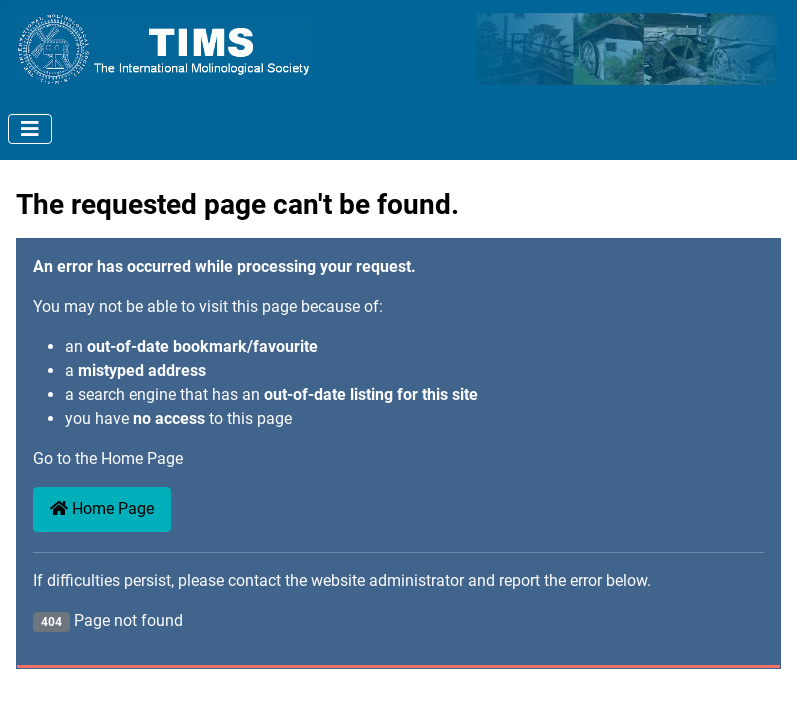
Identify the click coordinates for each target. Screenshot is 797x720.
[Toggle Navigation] (30, 129)
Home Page (102, 508)
